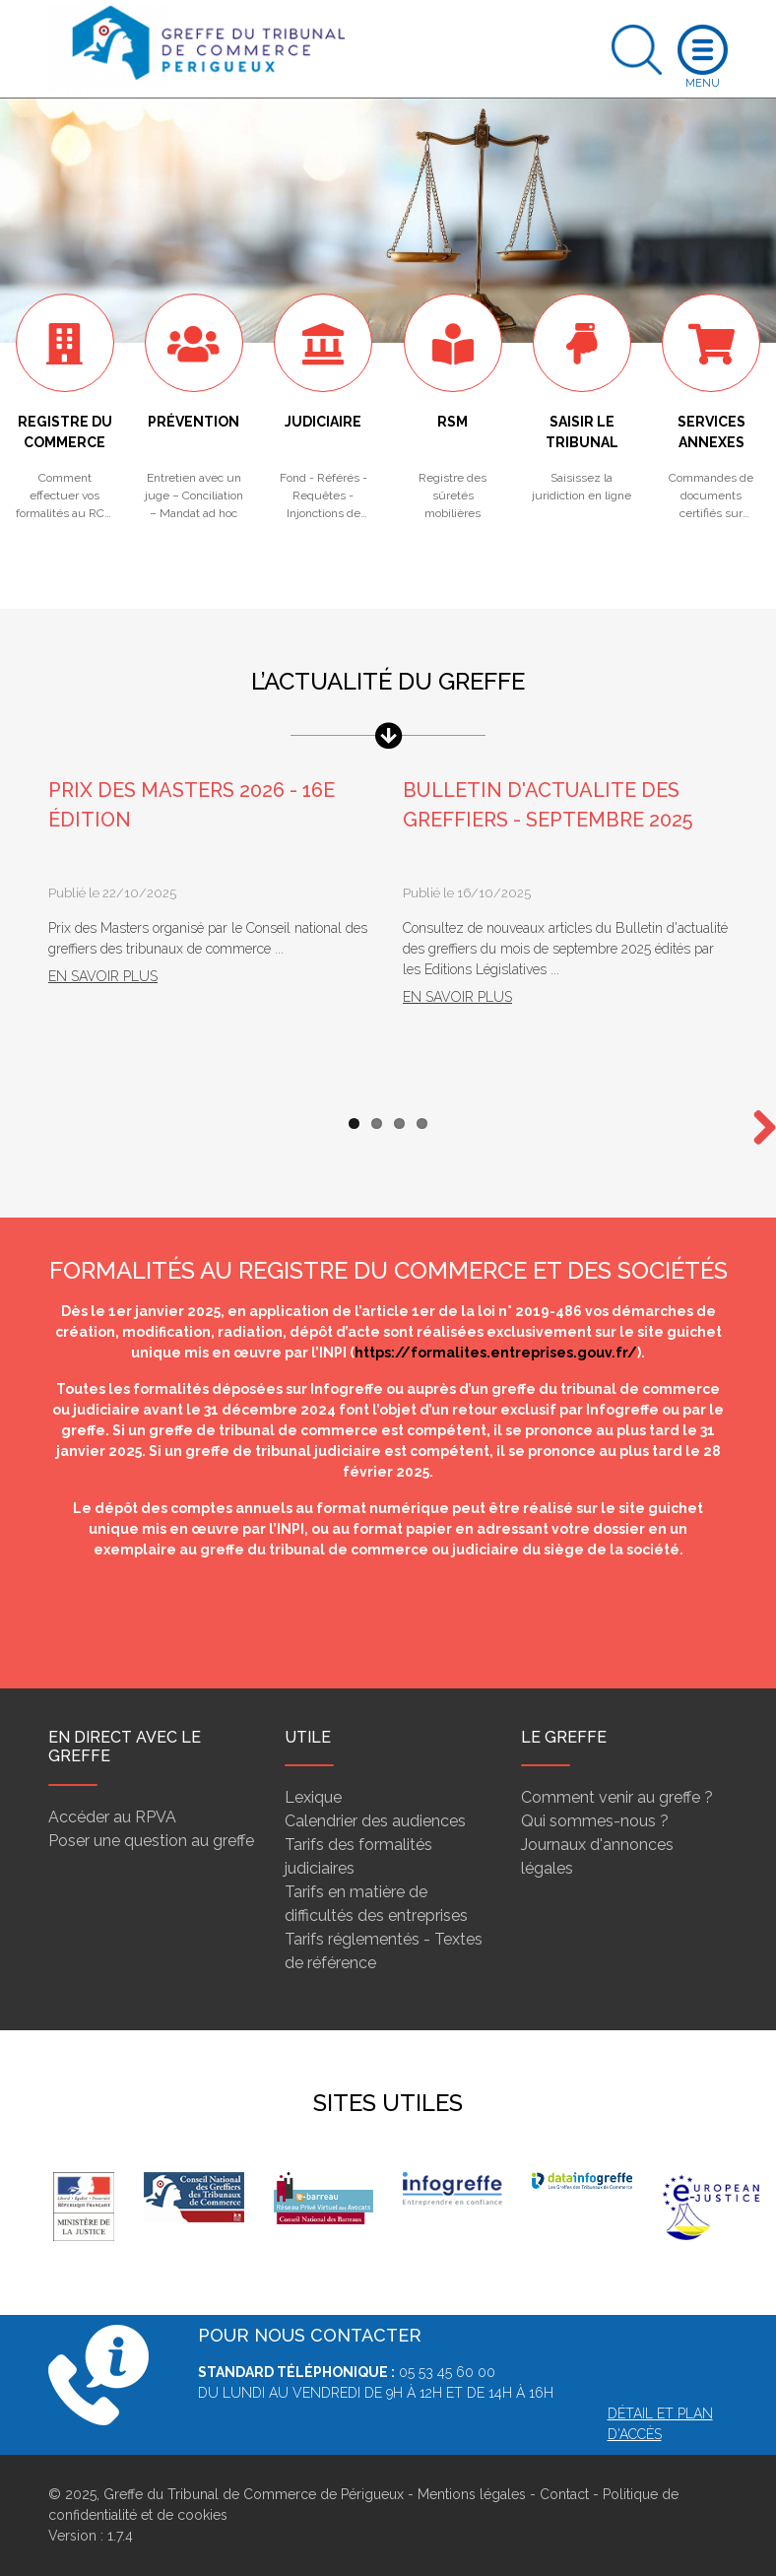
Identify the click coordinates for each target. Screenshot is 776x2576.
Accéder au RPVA (112, 1817)
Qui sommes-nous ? (595, 1821)
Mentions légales (472, 2494)
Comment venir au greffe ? (617, 1797)
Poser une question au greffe (151, 1840)
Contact (564, 2494)
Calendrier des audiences (375, 1821)
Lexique (313, 1797)
